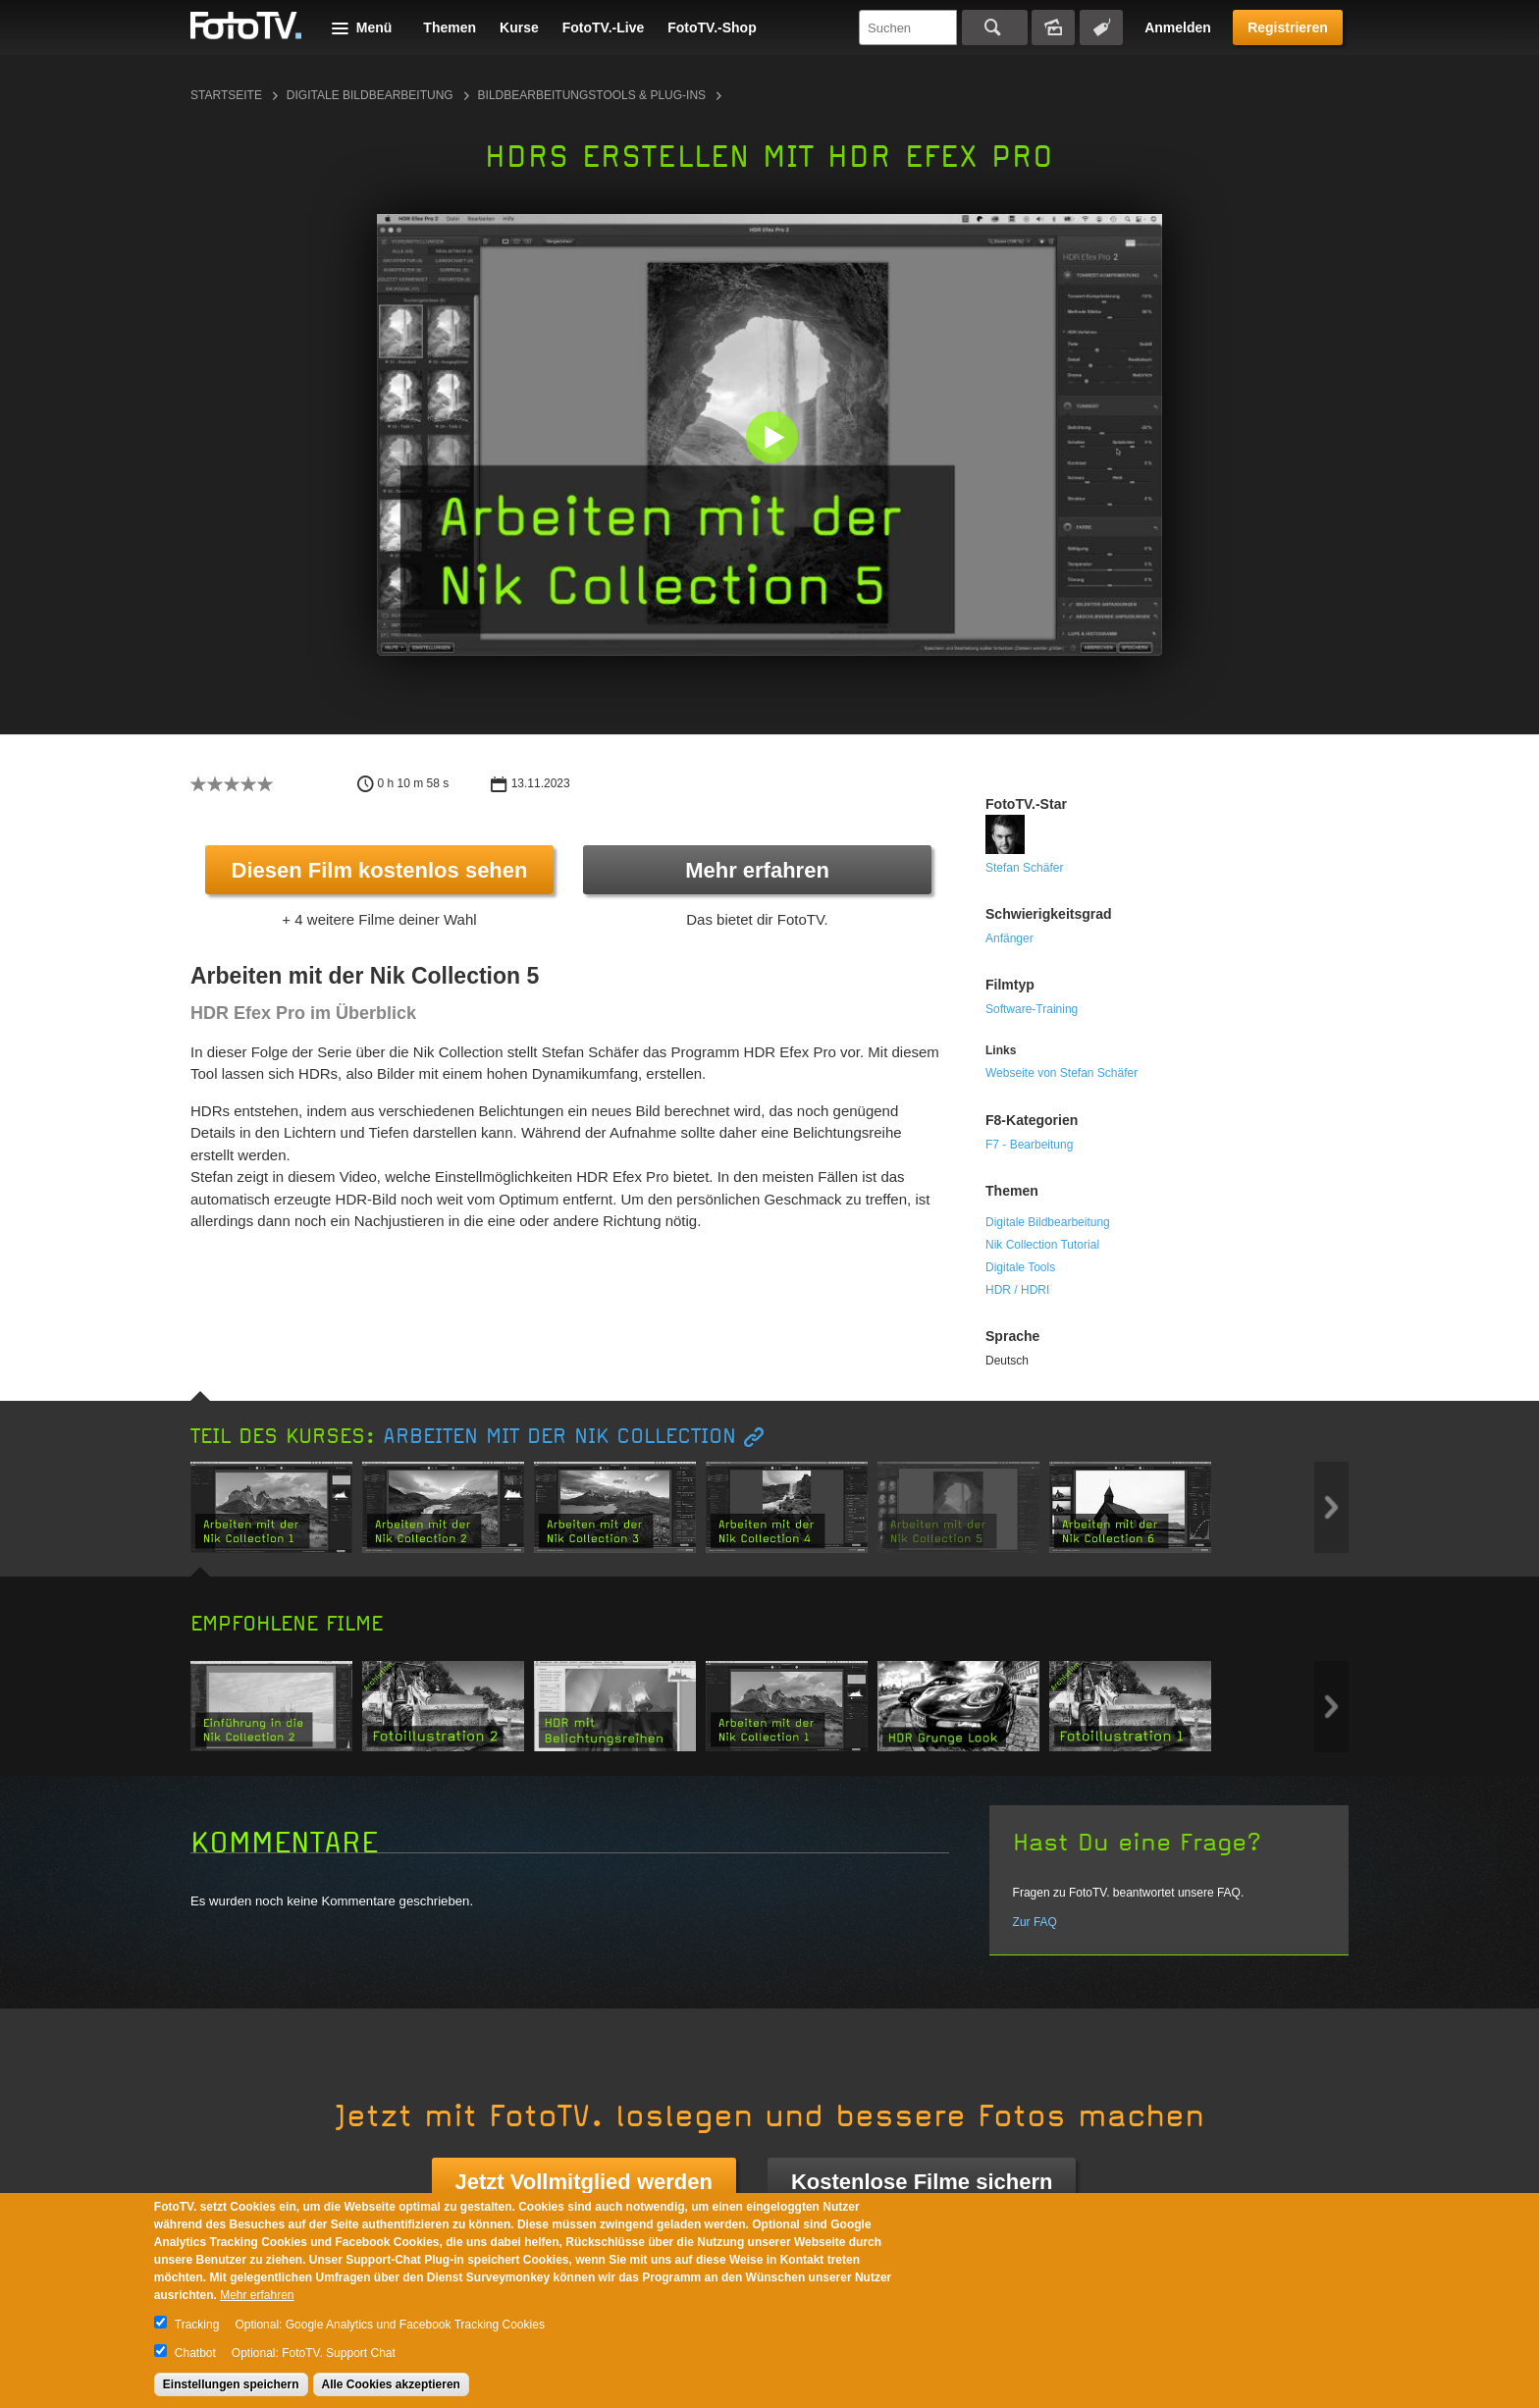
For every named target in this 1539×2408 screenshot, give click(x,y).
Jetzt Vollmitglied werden (584, 2181)
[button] (774, 439)
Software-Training (1031, 1009)
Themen (449, 27)
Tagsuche (1101, 27)
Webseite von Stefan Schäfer (1061, 1073)
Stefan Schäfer (1024, 868)
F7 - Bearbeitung (1029, 1144)
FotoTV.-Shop (711, 27)
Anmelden (1177, 27)
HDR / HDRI (1017, 1290)
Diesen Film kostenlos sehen (380, 870)
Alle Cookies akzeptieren (391, 2384)
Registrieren (1287, 27)
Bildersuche (1053, 27)
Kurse (519, 27)
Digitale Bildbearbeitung (370, 95)
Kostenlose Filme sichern (922, 2181)
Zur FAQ (1035, 1922)
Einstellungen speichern (231, 2384)
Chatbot (195, 2353)
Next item (1331, 1507)
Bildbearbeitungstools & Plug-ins (592, 95)
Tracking (197, 2324)
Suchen (995, 27)
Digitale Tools (1020, 1267)
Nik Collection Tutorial (1042, 1245)
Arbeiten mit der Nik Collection (559, 1436)
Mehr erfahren (757, 870)
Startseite (226, 95)
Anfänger (1009, 938)
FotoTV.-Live (603, 27)
